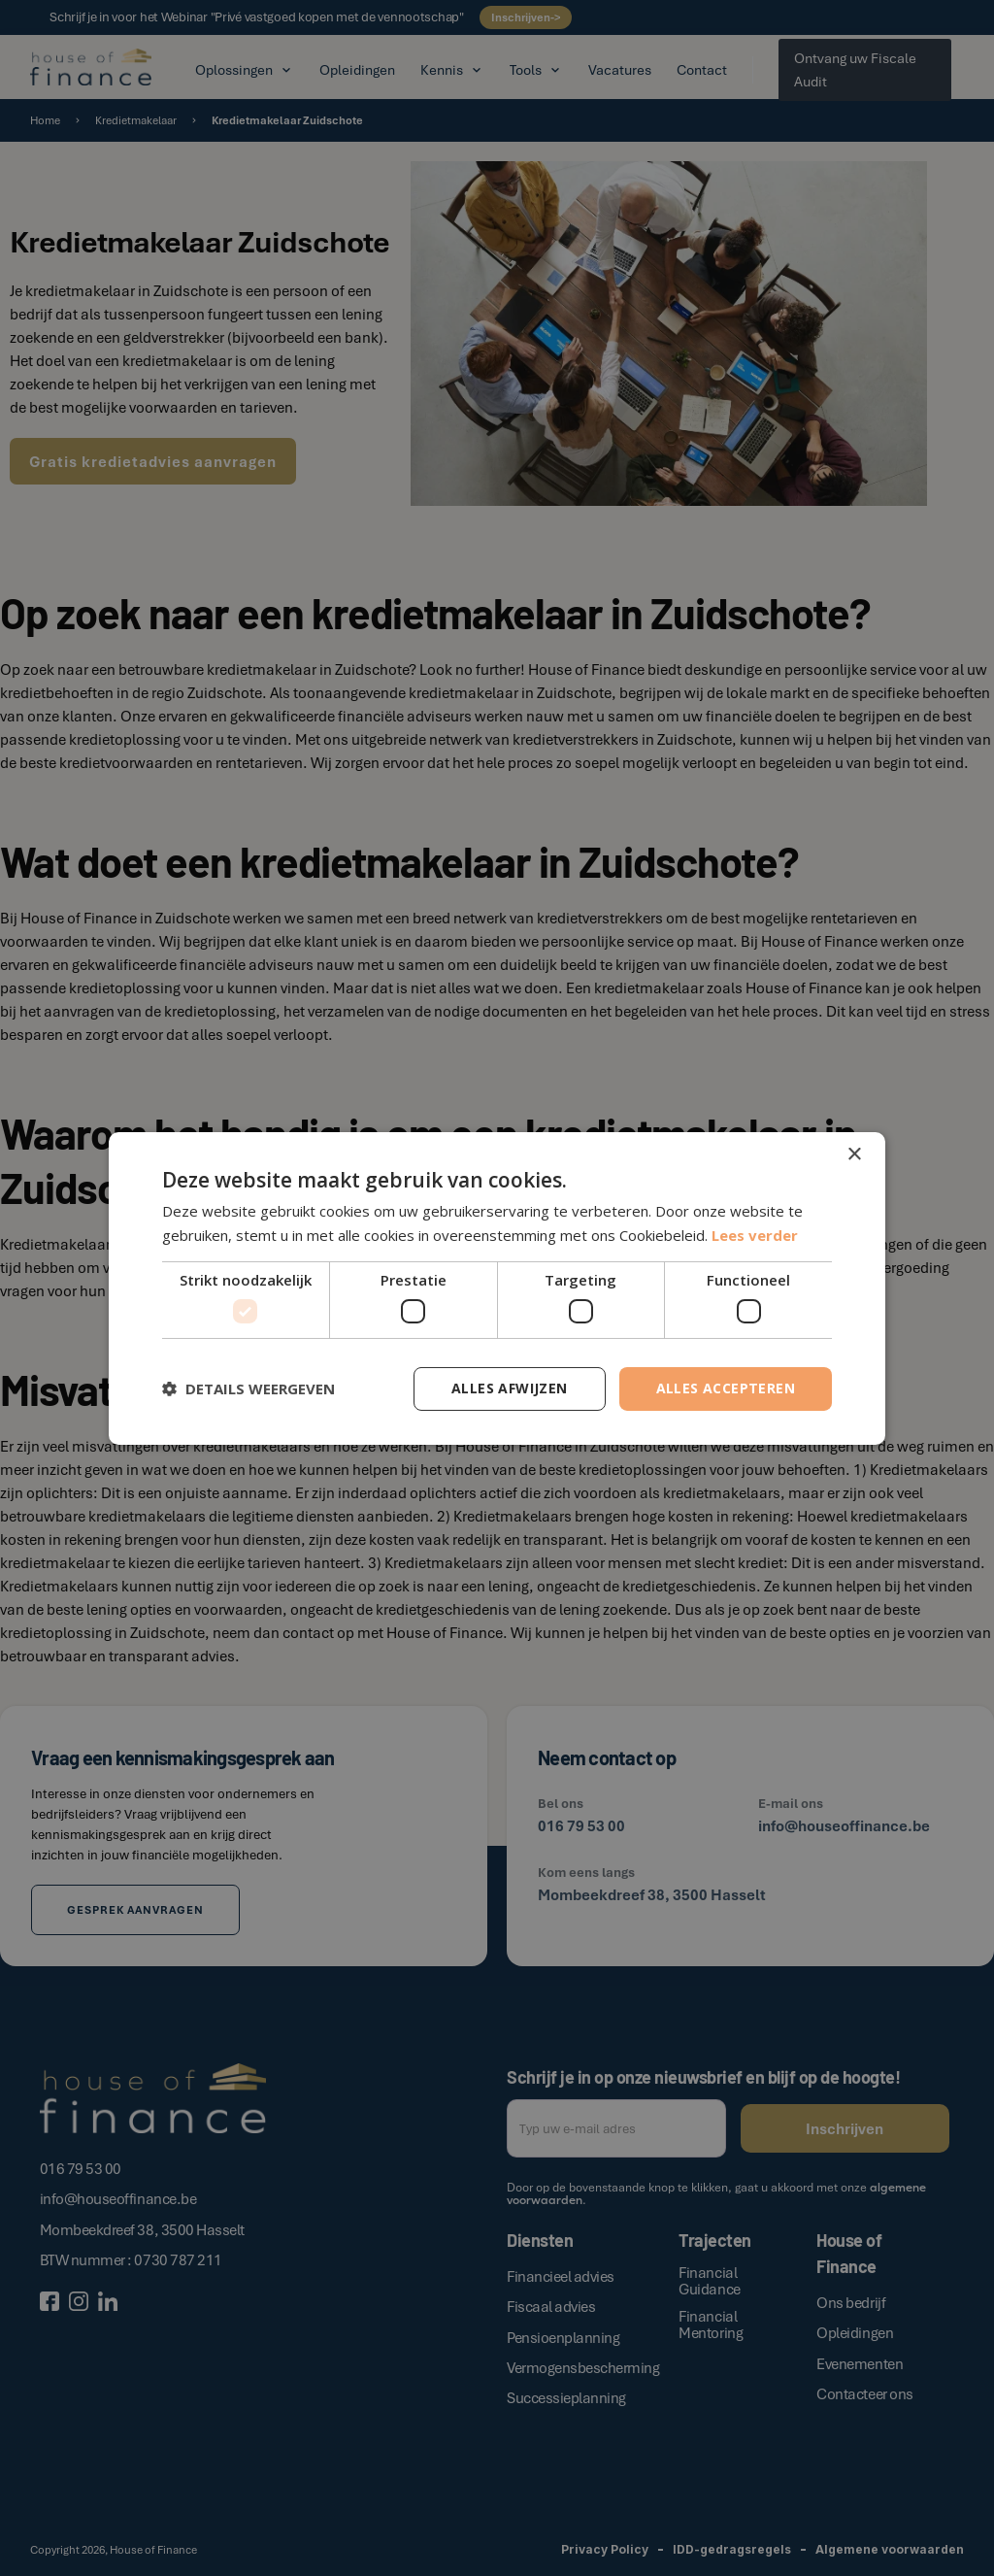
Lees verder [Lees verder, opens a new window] (755, 1235)
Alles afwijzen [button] (509, 1388)
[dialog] (497, 1288)
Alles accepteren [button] (725, 1388)
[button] (248, 1388)
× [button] (853, 1154)
